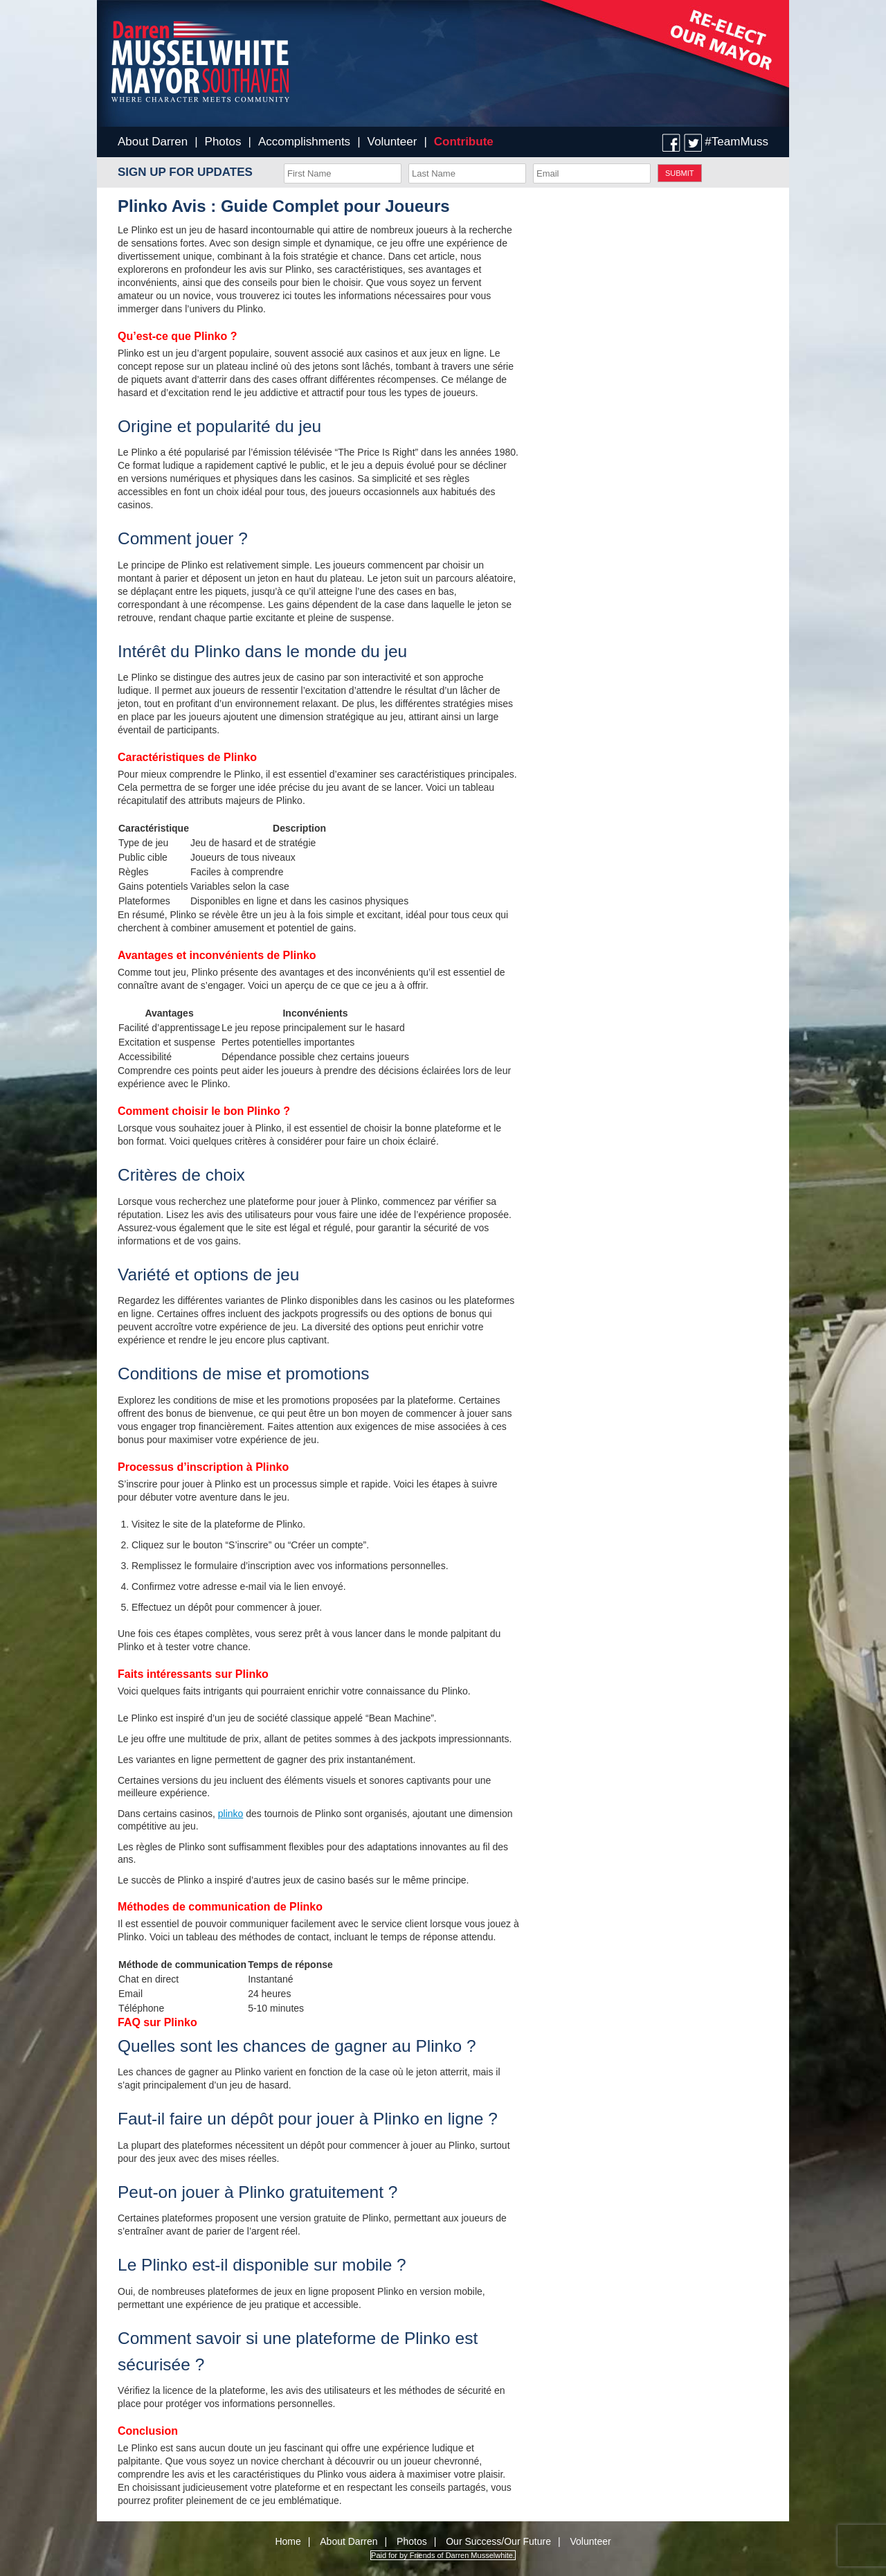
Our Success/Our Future (498, 2541)
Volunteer (392, 141)
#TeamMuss (736, 141)
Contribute (464, 141)
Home (287, 2541)
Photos (223, 141)
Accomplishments (304, 141)
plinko (231, 1813)
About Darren (153, 141)
